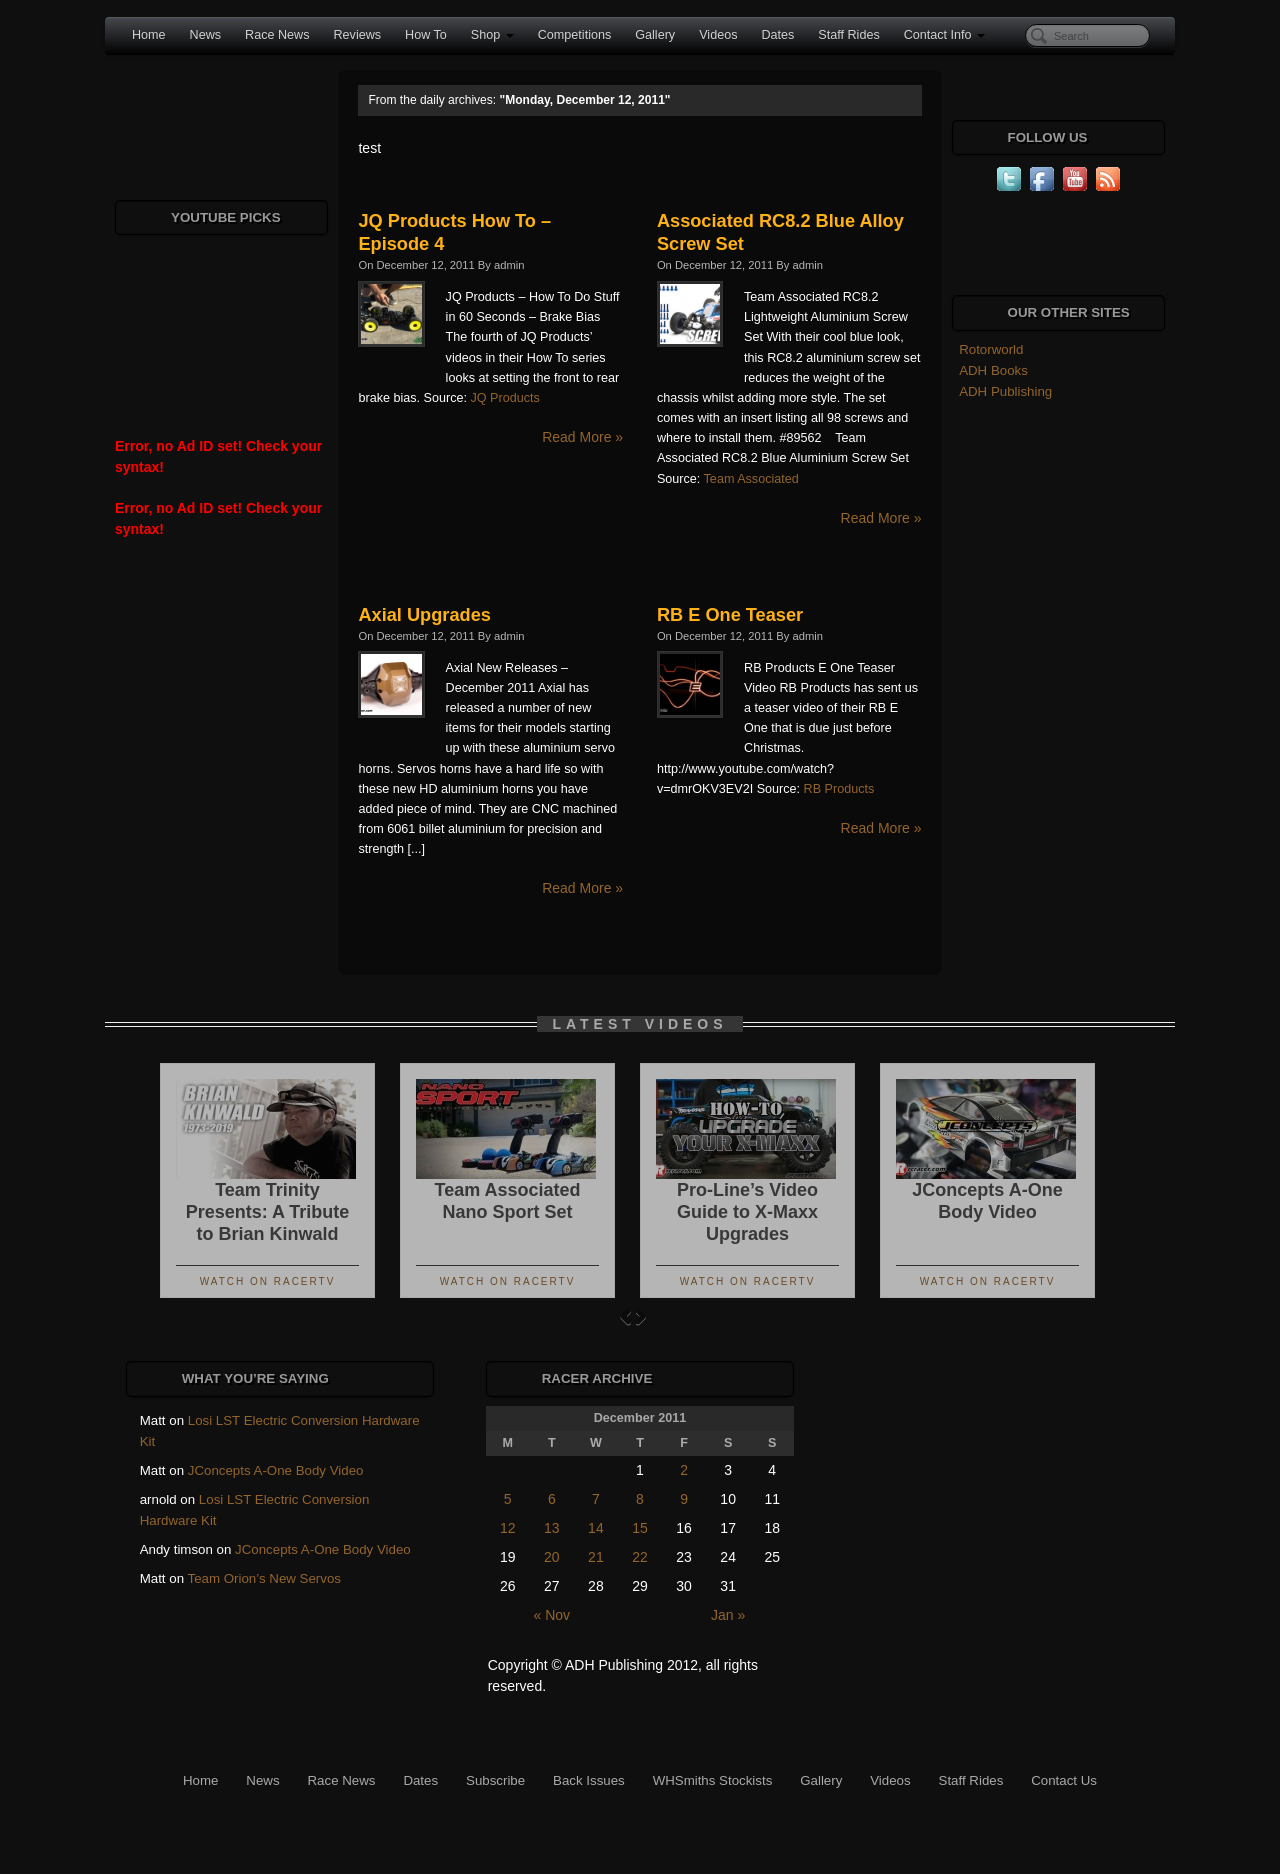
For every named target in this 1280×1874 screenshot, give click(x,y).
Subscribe (495, 1780)
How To (426, 35)
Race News (277, 35)
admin (509, 265)
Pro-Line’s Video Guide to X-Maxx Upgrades (747, 1212)
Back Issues (589, 1780)
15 (640, 1528)
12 (508, 1528)
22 (640, 1557)
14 (596, 1528)
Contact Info (944, 35)
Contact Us (1064, 1780)
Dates (777, 35)
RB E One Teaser (730, 615)
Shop (492, 35)
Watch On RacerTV (268, 1281)
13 (552, 1528)
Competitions (575, 35)
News (206, 35)
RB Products (839, 789)
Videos (718, 35)
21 (596, 1557)
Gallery (655, 35)
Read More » (582, 437)
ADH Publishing (1005, 391)
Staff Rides (848, 35)
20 (552, 1557)
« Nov (552, 1615)
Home (149, 35)
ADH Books (993, 370)
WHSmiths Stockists (713, 1780)
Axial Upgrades (424, 615)
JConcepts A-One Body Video (276, 1470)
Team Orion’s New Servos (264, 1578)
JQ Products (504, 398)
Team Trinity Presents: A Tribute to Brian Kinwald (268, 1212)
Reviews (357, 35)
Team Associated (751, 479)
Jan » (728, 1615)
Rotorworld (991, 349)
